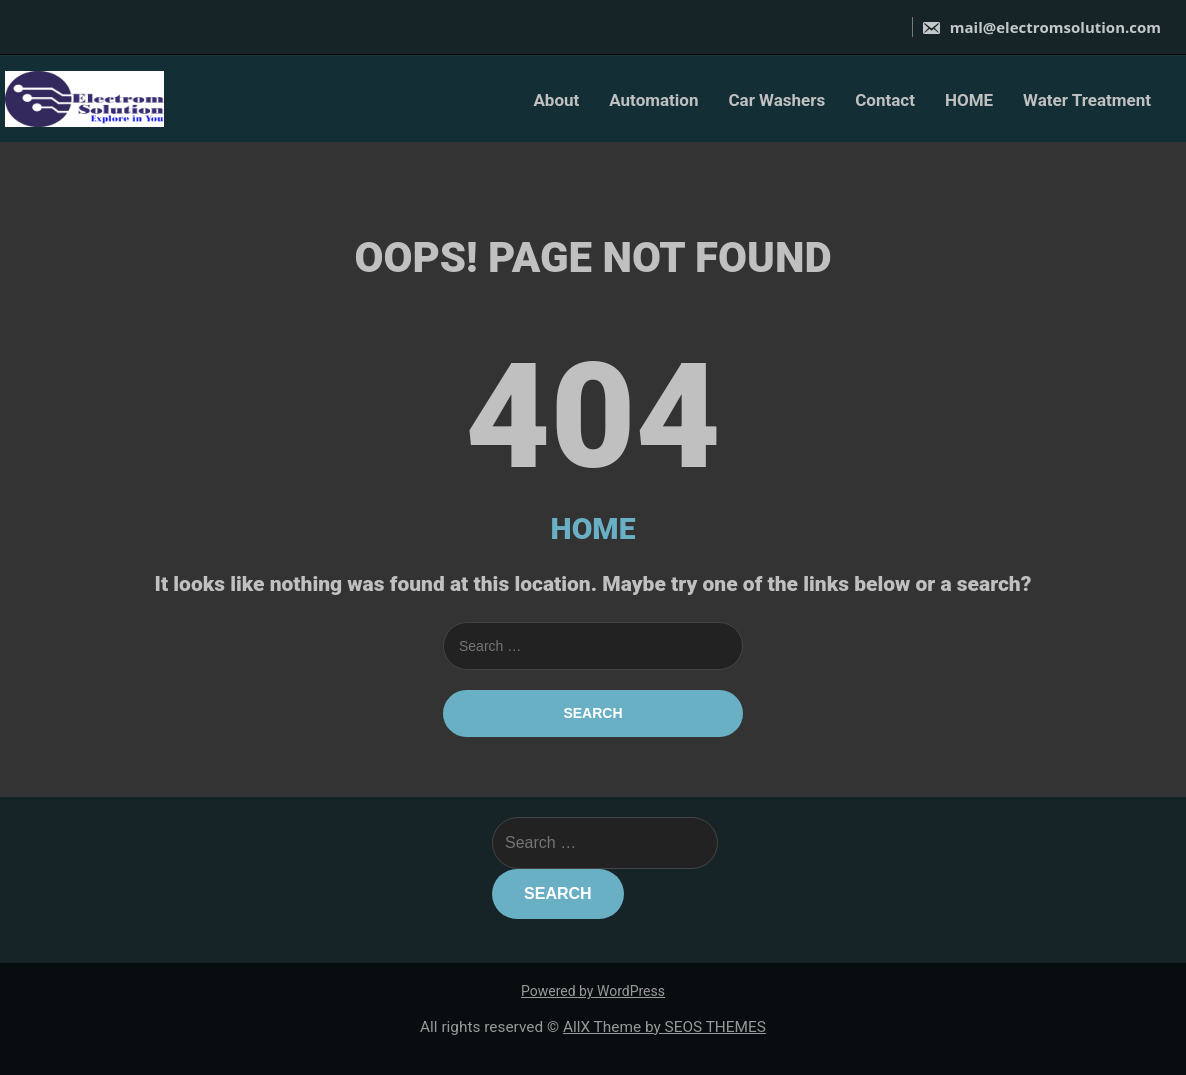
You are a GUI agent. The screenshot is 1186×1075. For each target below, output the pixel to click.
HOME (969, 100)
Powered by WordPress (593, 991)
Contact (885, 100)
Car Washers (776, 100)
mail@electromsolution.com (1041, 27)
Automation (653, 100)
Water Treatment (1087, 100)
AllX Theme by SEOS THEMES (664, 1027)
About (556, 100)
